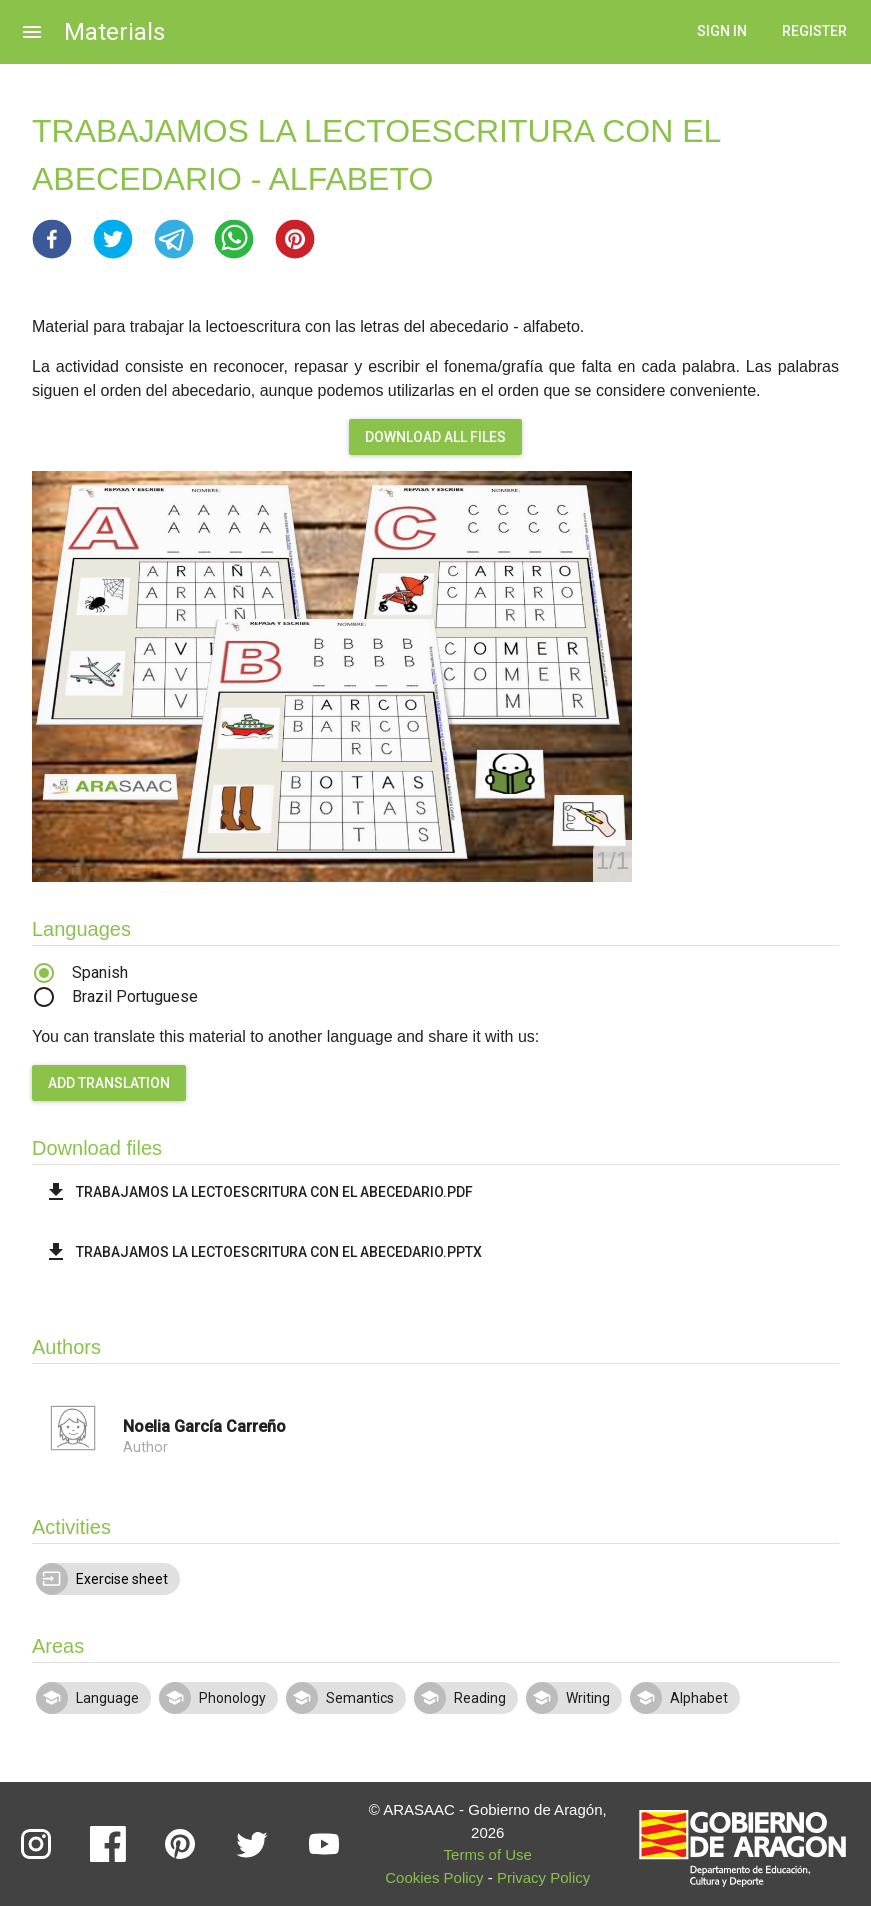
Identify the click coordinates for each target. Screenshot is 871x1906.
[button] (52, 239)
